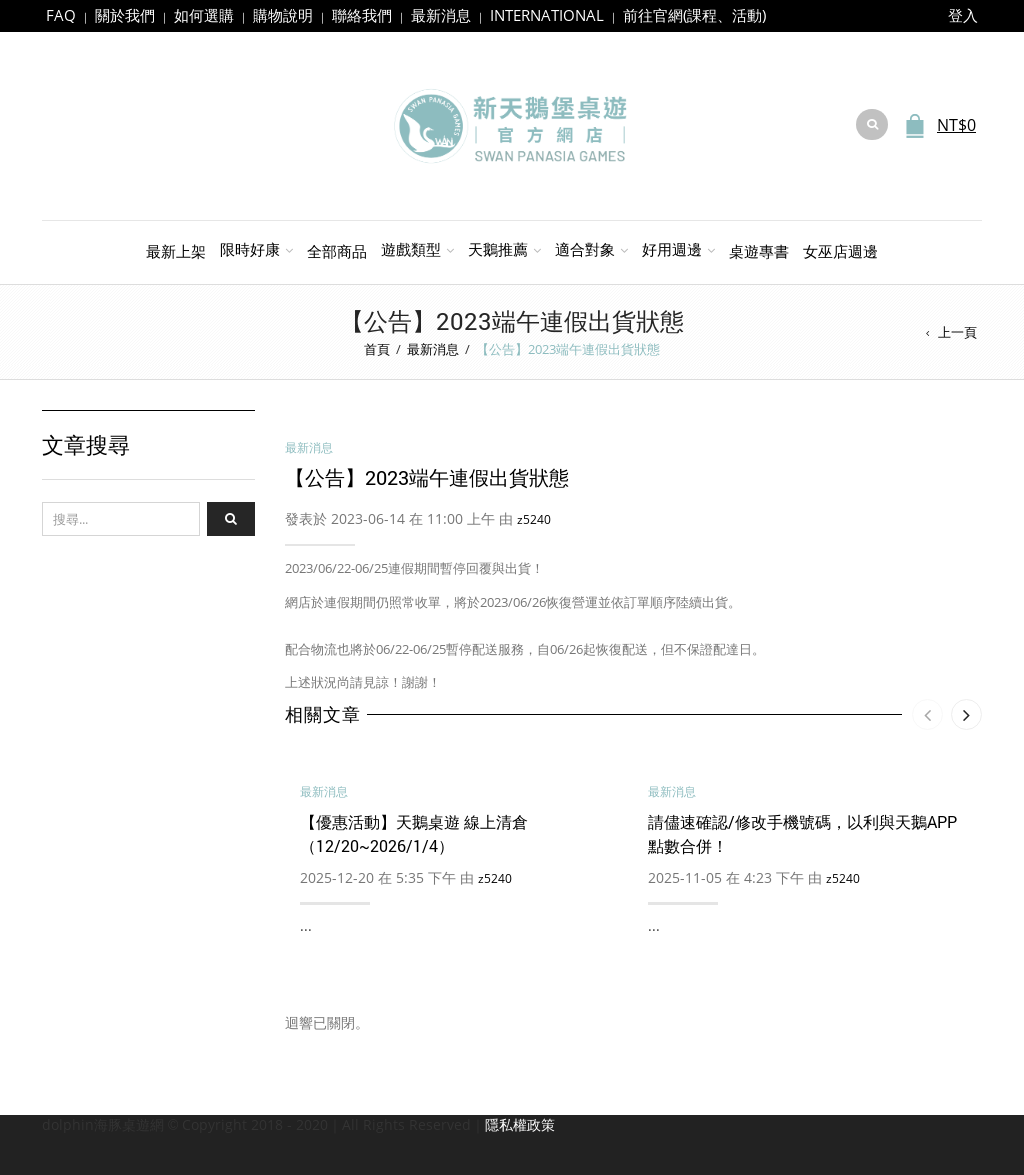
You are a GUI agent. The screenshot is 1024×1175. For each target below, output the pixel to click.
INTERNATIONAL (547, 15)
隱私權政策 (520, 1124)
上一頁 (957, 332)
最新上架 (176, 251)
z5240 (534, 519)
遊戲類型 (411, 249)
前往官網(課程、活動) (694, 15)
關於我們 (125, 15)
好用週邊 (672, 249)
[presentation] (927, 714)
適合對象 (585, 249)
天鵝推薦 (498, 249)
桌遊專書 (759, 251)
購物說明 (283, 15)
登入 (963, 15)
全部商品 (337, 251)
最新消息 (441, 15)
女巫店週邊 (840, 251)
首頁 (377, 349)
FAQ (61, 15)
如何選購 (204, 15)
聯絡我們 (362, 15)
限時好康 (250, 249)
